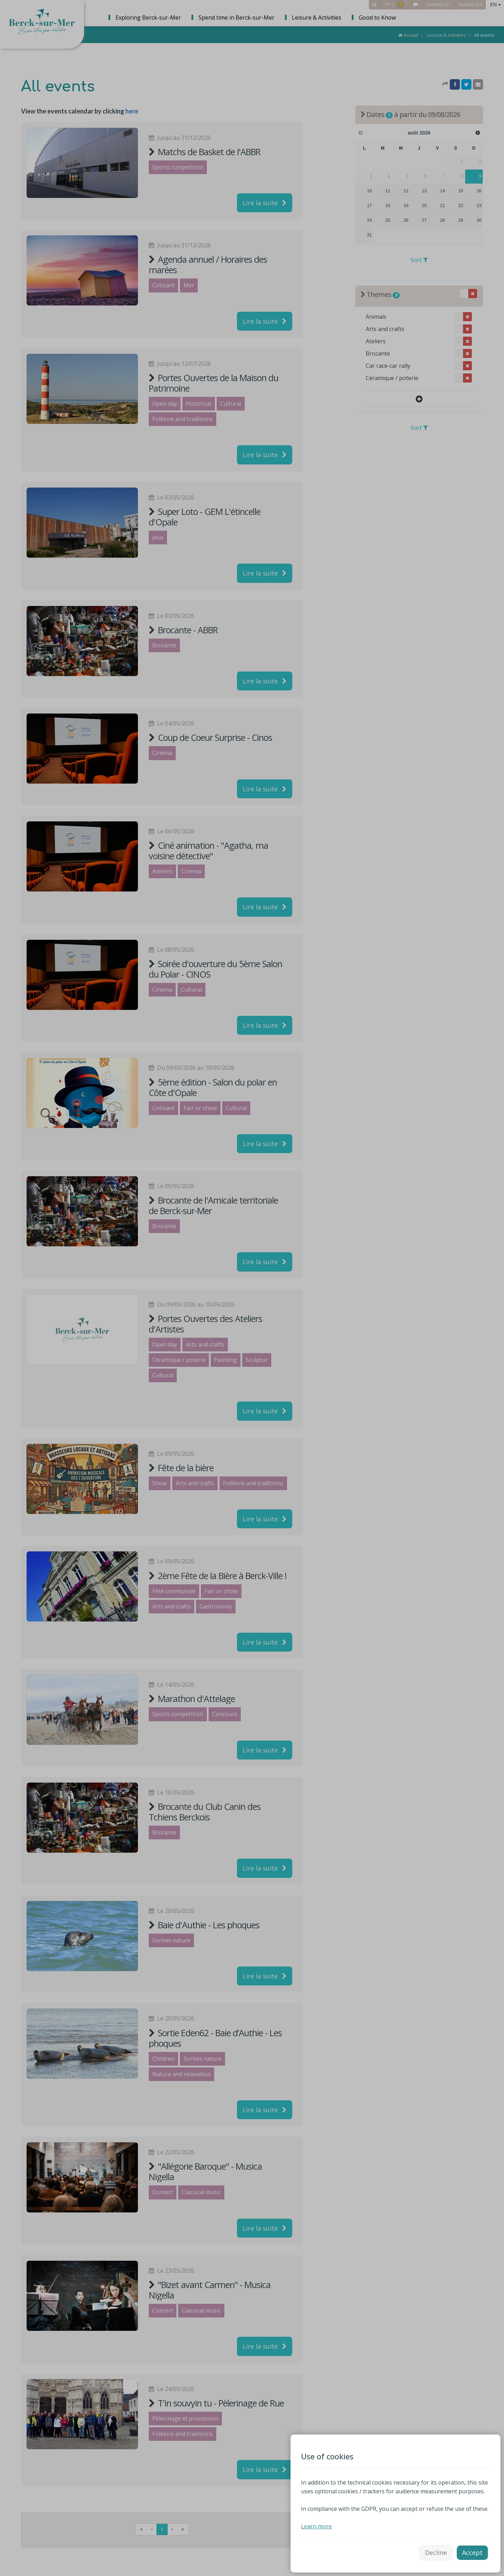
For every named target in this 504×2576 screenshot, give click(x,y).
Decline (436, 2552)
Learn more (316, 2526)
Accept (472, 2552)
